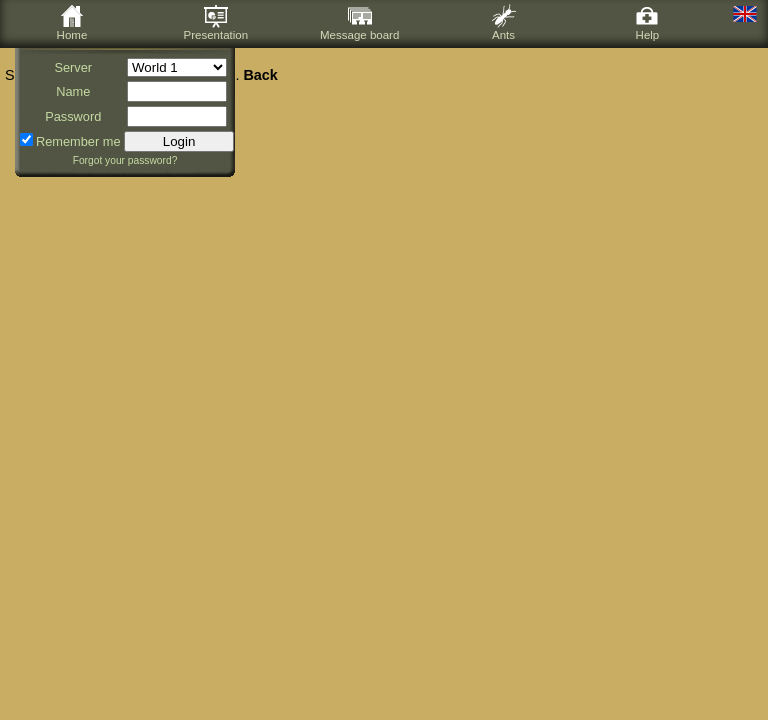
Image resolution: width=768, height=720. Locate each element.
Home (72, 22)
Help (647, 22)
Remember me (78, 141)
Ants (504, 22)
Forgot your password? (125, 160)
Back (260, 75)
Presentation (215, 22)
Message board (359, 22)
